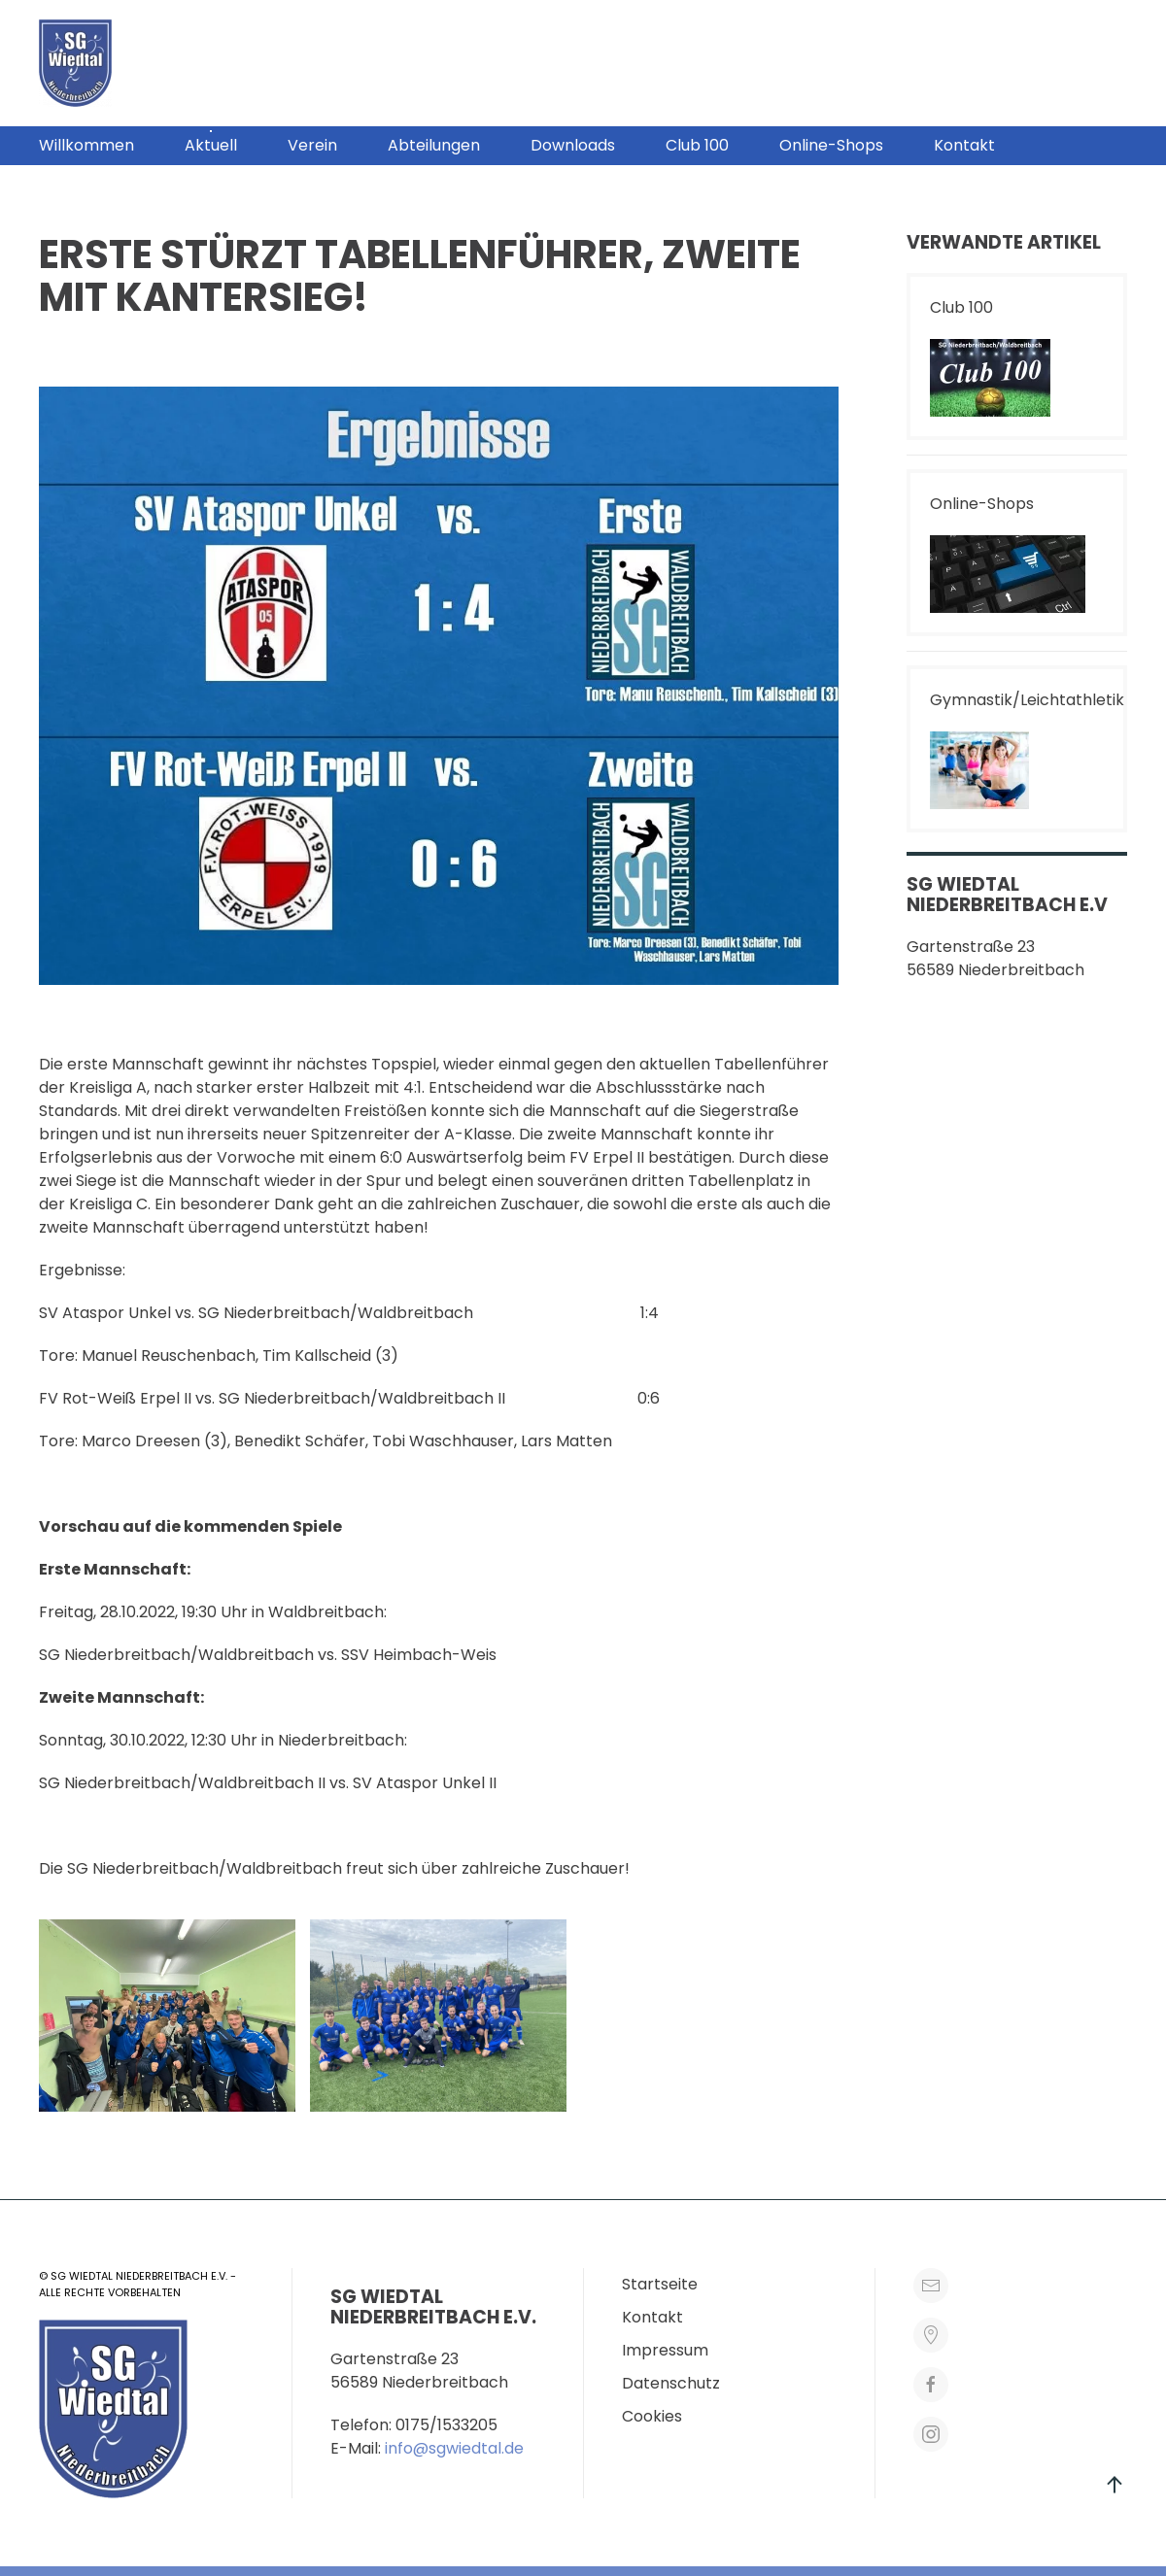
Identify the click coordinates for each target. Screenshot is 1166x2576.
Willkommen (86, 145)
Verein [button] (312, 145)
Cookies (652, 2416)
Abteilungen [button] (434, 145)
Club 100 (697, 145)
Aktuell (211, 145)
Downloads (573, 145)
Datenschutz (671, 2383)
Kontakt (964, 145)
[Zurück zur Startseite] (75, 63)
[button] (937, 63)
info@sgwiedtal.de (454, 2448)
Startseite (660, 2284)
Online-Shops (831, 145)
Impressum (665, 2350)
